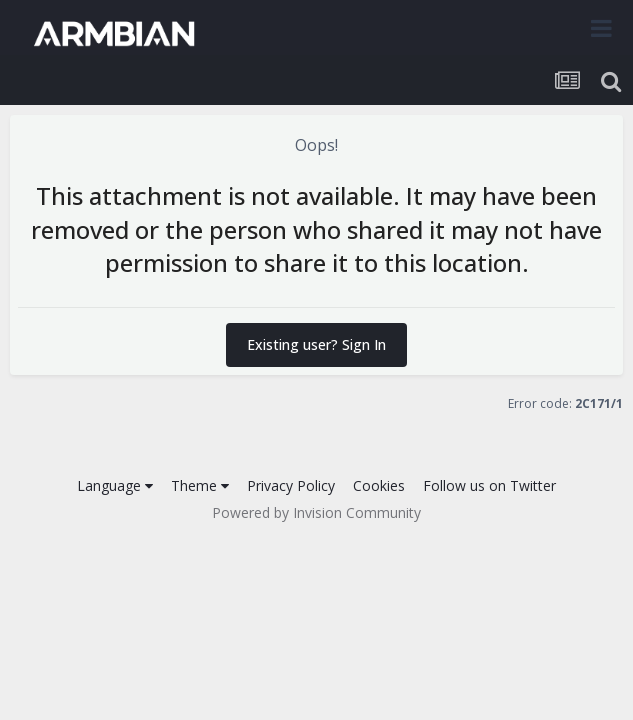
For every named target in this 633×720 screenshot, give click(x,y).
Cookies (379, 485)
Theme (200, 485)
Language (115, 485)
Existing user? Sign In (316, 344)
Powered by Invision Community (316, 512)
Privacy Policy (291, 485)
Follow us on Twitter (489, 485)
